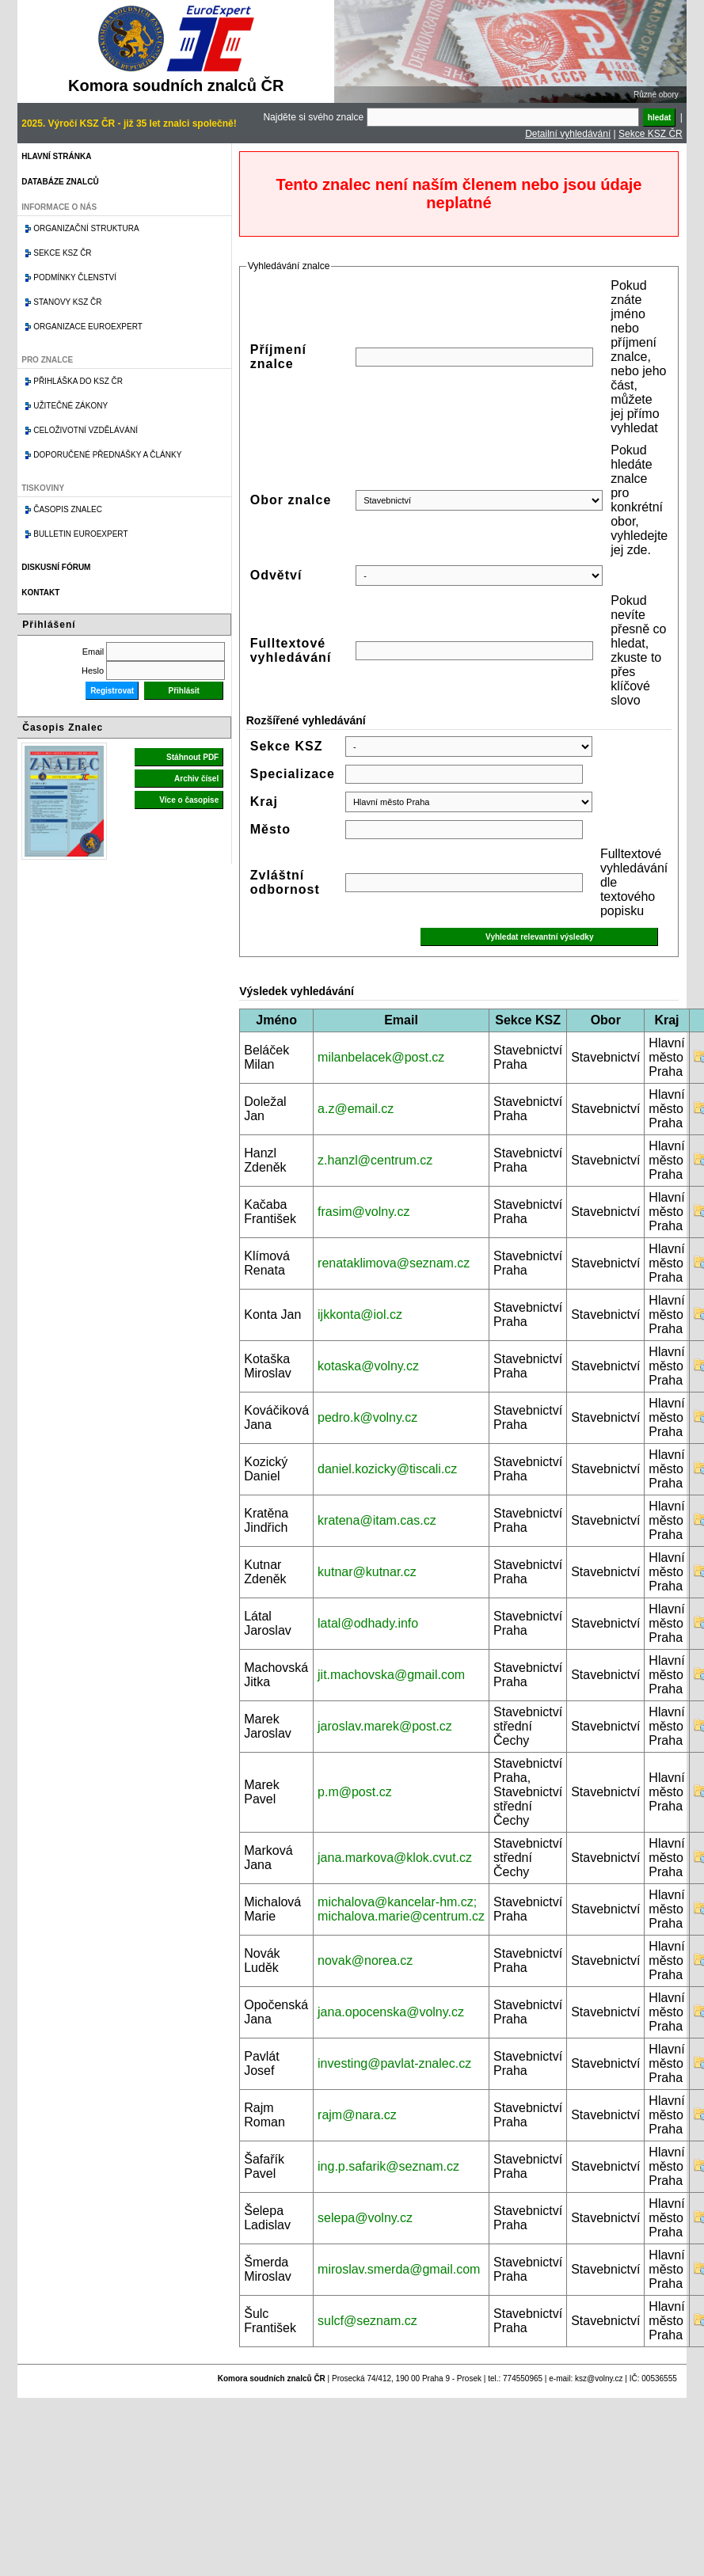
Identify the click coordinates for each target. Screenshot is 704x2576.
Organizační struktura (86, 228)
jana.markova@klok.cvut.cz (395, 1857)
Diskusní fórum (55, 567)
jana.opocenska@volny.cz (391, 2012)
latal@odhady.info (368, 1623)
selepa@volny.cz (365, 2218)
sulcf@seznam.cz (367, 2320)
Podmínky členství (74, 277)
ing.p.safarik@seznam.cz (388, 2166)
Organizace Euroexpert (88, 326)
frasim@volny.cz (363, 1211)
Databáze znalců (59, 181)
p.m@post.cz (355, 1792)
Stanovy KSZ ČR (67, 302)
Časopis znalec (67, 509)
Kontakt (40, 592)
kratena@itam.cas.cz (377, 1520)
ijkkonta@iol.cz (360, 1314)
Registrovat (112, 690)
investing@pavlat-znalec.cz (394, 2063)
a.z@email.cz (356, 1108)
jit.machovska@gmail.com (391, 1674)
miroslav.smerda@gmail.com (399, 2269)
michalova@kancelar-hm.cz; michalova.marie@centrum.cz (401, 1909)
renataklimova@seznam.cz (394, 1263)
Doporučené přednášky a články (107, 454)
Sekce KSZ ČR (650, 133)
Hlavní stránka (56, 156)
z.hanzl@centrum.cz (375, 1160)
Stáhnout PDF (192, 757)
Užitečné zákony (70, 405)
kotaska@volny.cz (368, 1366)
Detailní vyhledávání (568, 133)
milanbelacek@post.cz (381, 1057)
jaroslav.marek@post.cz (385, 1726)
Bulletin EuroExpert (80, 534)
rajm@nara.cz (357, 2115)
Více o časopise (189, 800)
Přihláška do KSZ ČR (78, 381)
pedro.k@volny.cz (367, 1417)
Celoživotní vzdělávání (85, 430)
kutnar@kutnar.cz (367, 1572)
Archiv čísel (196, 778)
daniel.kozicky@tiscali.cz (387, 1469)
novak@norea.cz (365, 1960)
